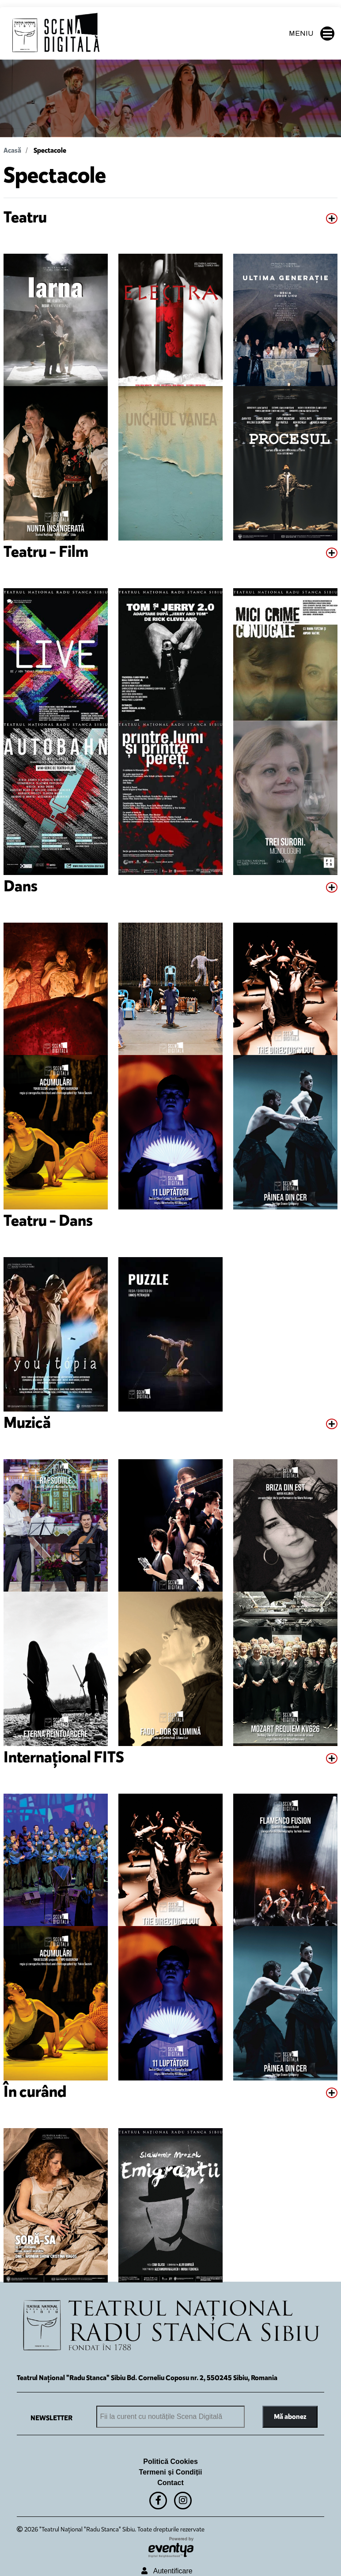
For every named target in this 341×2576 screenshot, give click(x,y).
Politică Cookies (170, 2461)
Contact (170, 2482)
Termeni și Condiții (170, 2472)
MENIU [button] (311, 33)
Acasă (12, 150)
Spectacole (50, 150)
